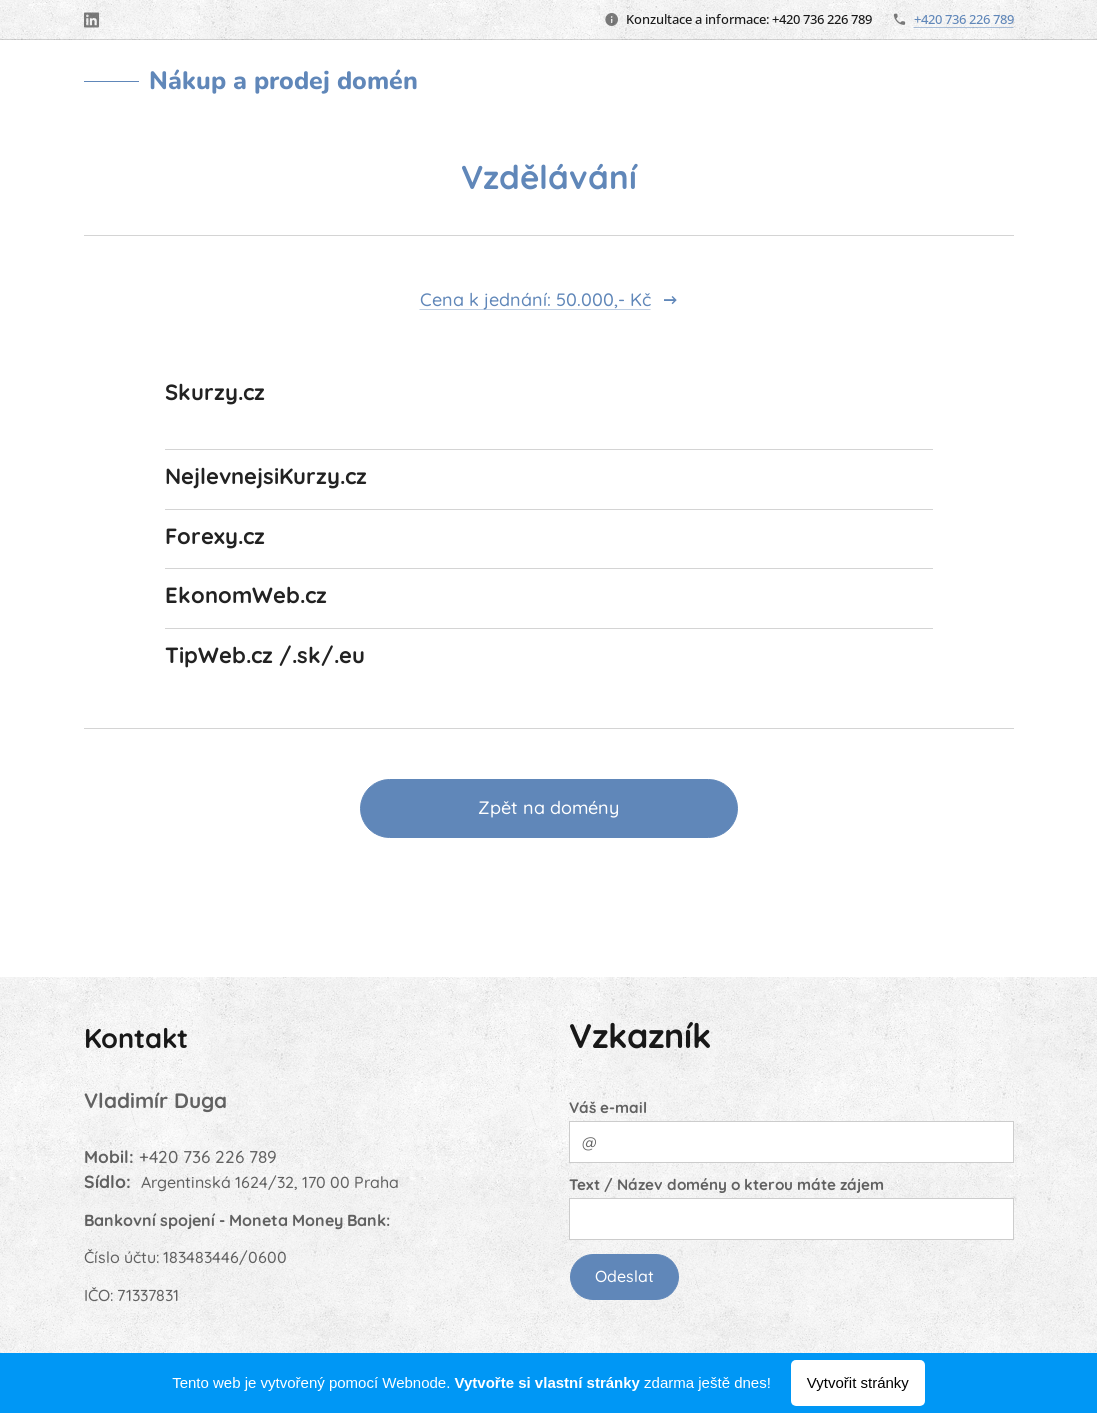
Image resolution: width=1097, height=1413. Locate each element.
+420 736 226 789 (964, 19)
